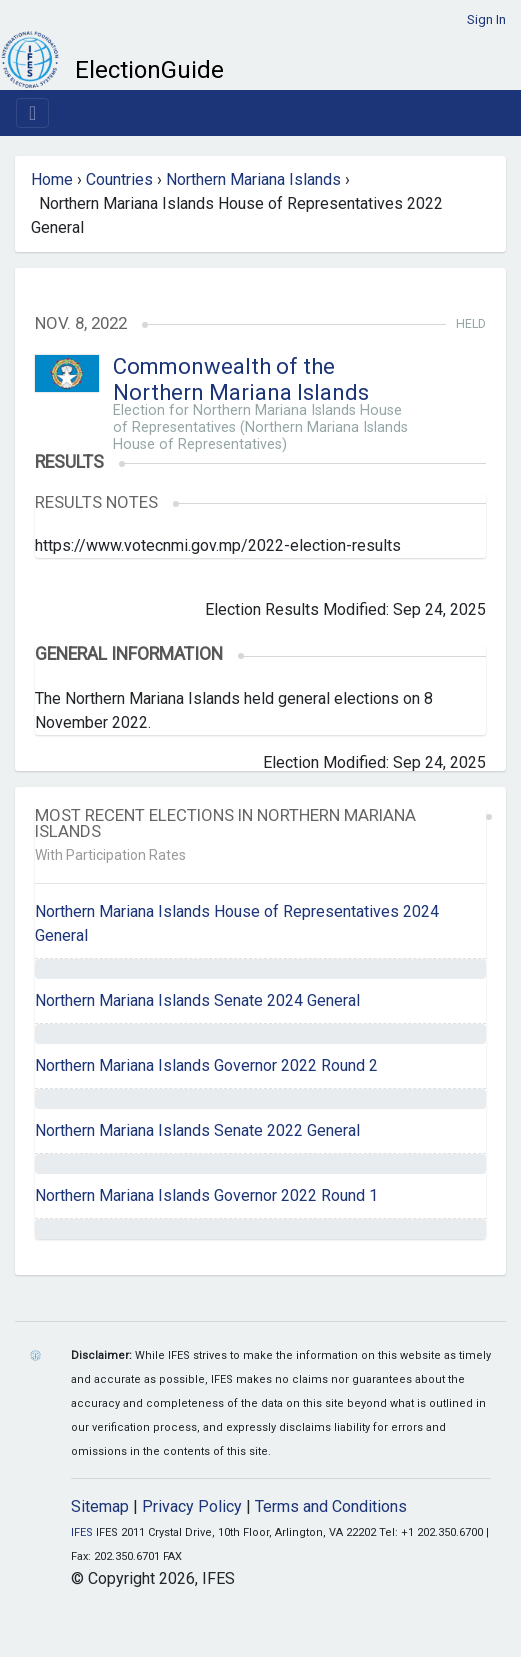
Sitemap (100, 1506)
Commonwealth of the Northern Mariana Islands (241, 379)
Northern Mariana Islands (253, 179)
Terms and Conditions (331, 1506)
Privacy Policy (192, 1506)
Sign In (486, 19)
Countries (119, 179)
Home (52, 179)
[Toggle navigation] (32, 113)
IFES (82, 1532)
